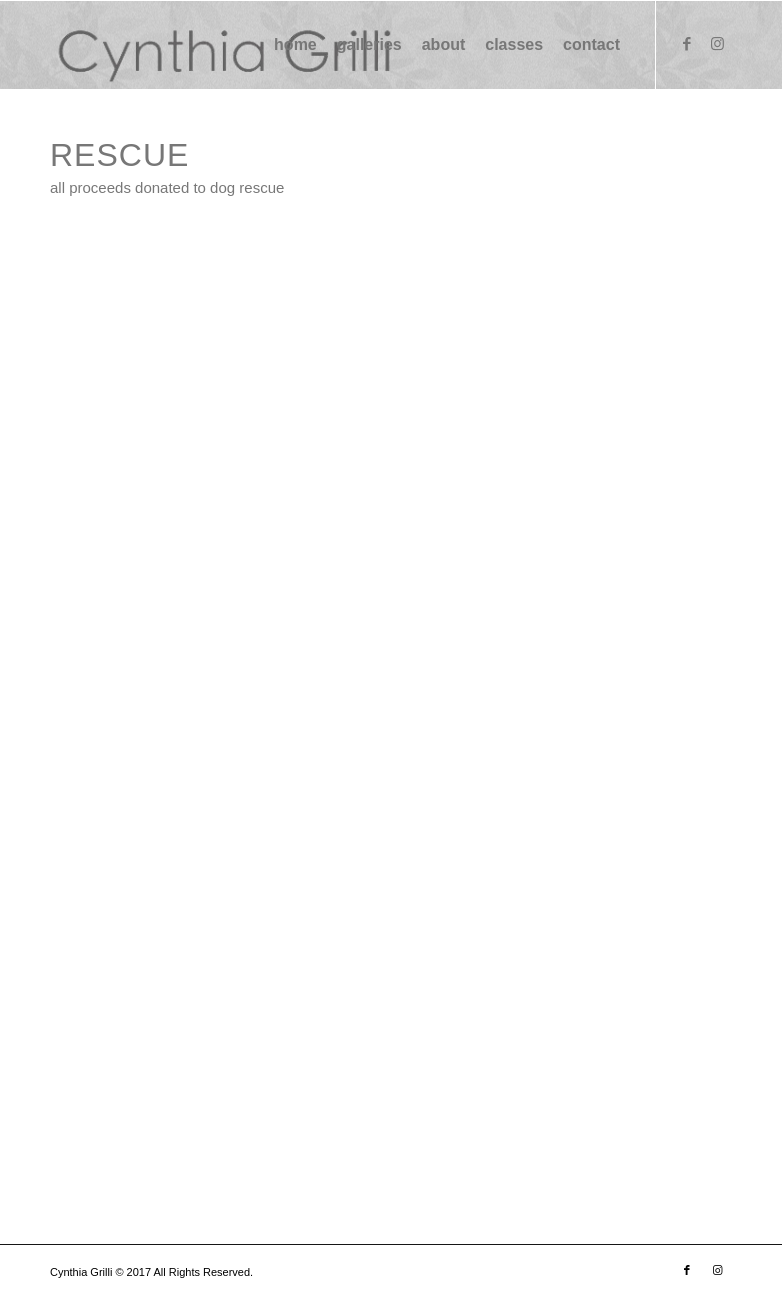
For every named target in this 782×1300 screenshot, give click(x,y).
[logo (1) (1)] (222, 45)
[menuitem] (295, 45)
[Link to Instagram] (717, 44)
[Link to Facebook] (687, 44)
